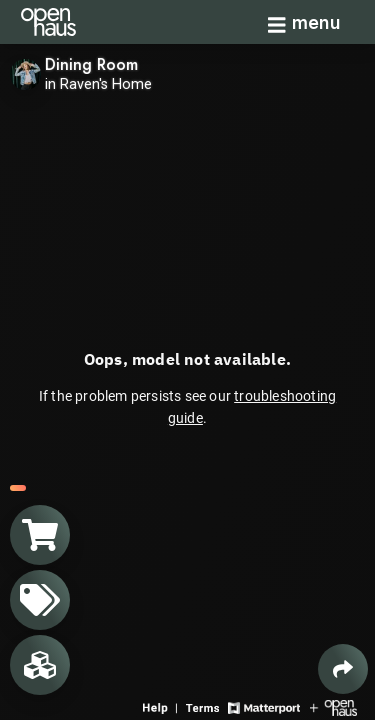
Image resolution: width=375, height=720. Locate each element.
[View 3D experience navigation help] (162, 706)
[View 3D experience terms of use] (204, 706)
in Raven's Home (98, 84)
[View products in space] (40, 600)
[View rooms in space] (40, 665)
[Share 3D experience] (343, 669)
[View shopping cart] (40, 535)
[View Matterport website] (263, 706)
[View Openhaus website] (333, 706)
